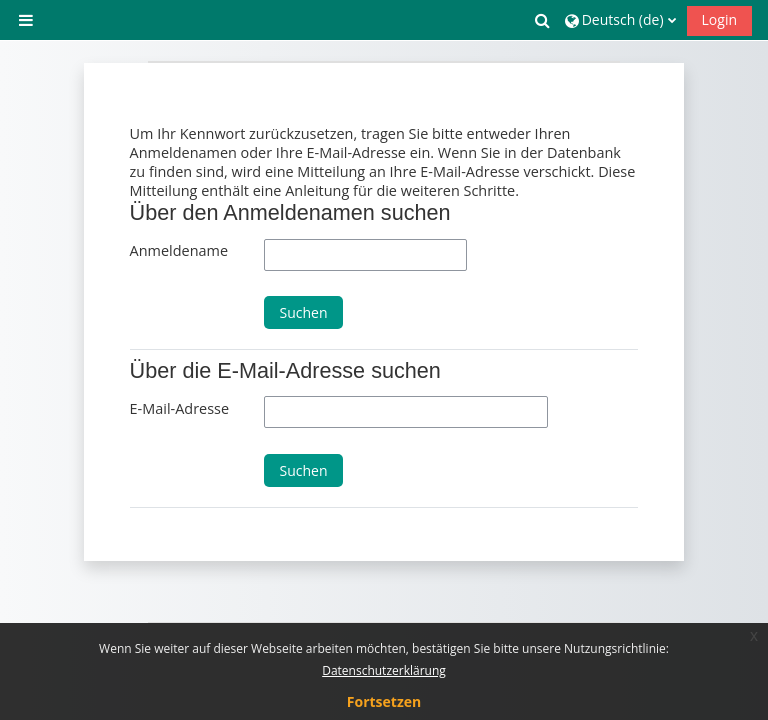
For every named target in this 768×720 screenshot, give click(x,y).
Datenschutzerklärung (384, 670)
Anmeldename (179, 250)
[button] (543, 20)
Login (719, 19)
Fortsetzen (384, 701)
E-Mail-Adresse (179, 408)
